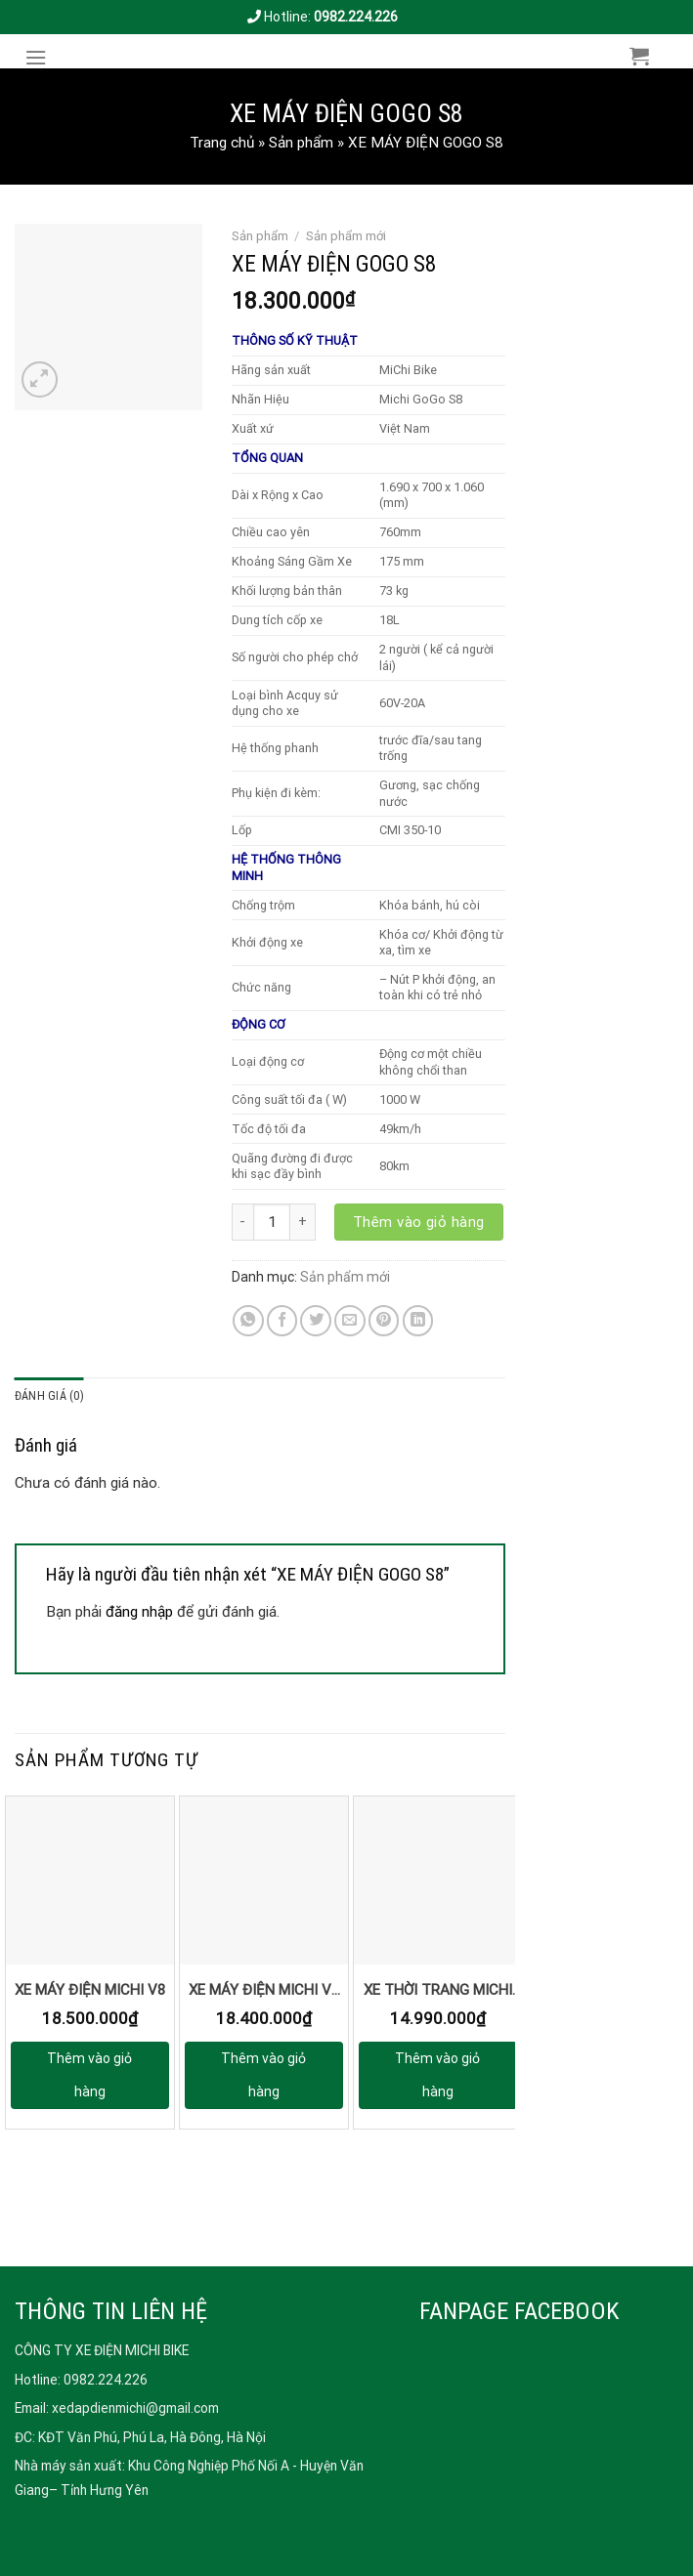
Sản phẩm (301, 142)
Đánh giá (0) (49, 1396)
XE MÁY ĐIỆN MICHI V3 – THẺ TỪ (264, 1995)
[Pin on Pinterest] (384, 1320)
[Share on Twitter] (315, 1320)
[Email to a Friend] (350, 1320)
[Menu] (40, 57)
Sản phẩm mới (346, 236)
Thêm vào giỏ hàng (419, 1222)
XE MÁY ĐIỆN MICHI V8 (90, 1990)
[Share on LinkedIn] (418, 1320)
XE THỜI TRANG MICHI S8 (438, 1995)
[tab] (49, 1396)
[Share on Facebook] (282, 1320)
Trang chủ (222, 142)
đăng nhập (139, 1612)
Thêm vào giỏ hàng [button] (89, 2074)
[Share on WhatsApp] (248, 1320)
